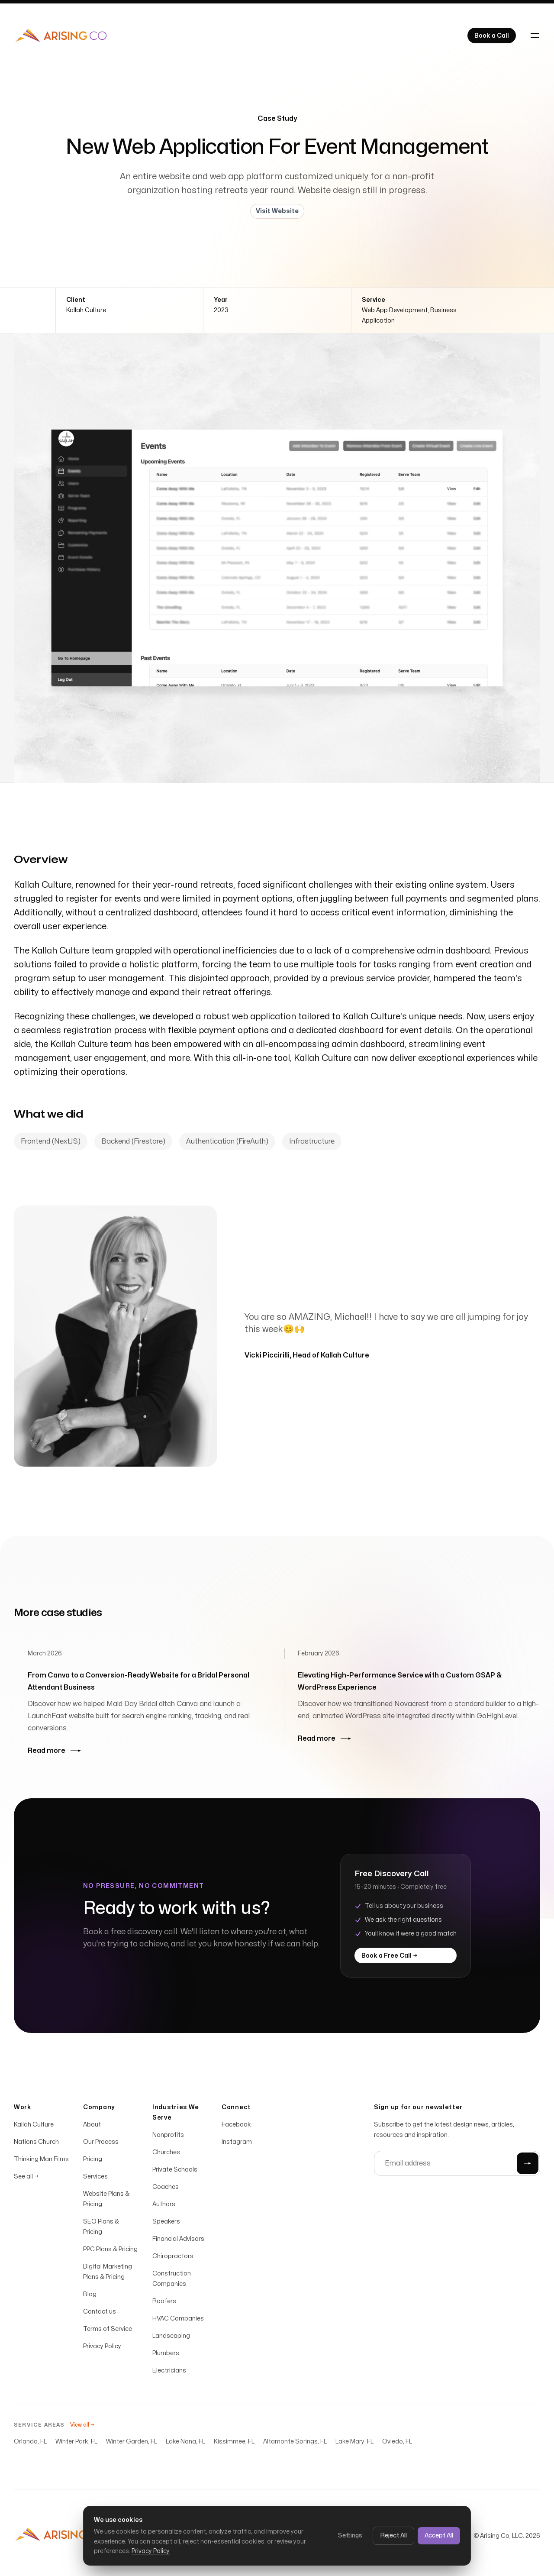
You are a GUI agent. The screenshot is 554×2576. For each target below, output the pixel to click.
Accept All (439, 2535)
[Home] (61, 35)
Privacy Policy (151, 2551)
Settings (350, 2535)
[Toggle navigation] (534, 35)
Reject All (393, 2535)
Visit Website (277, 211)
